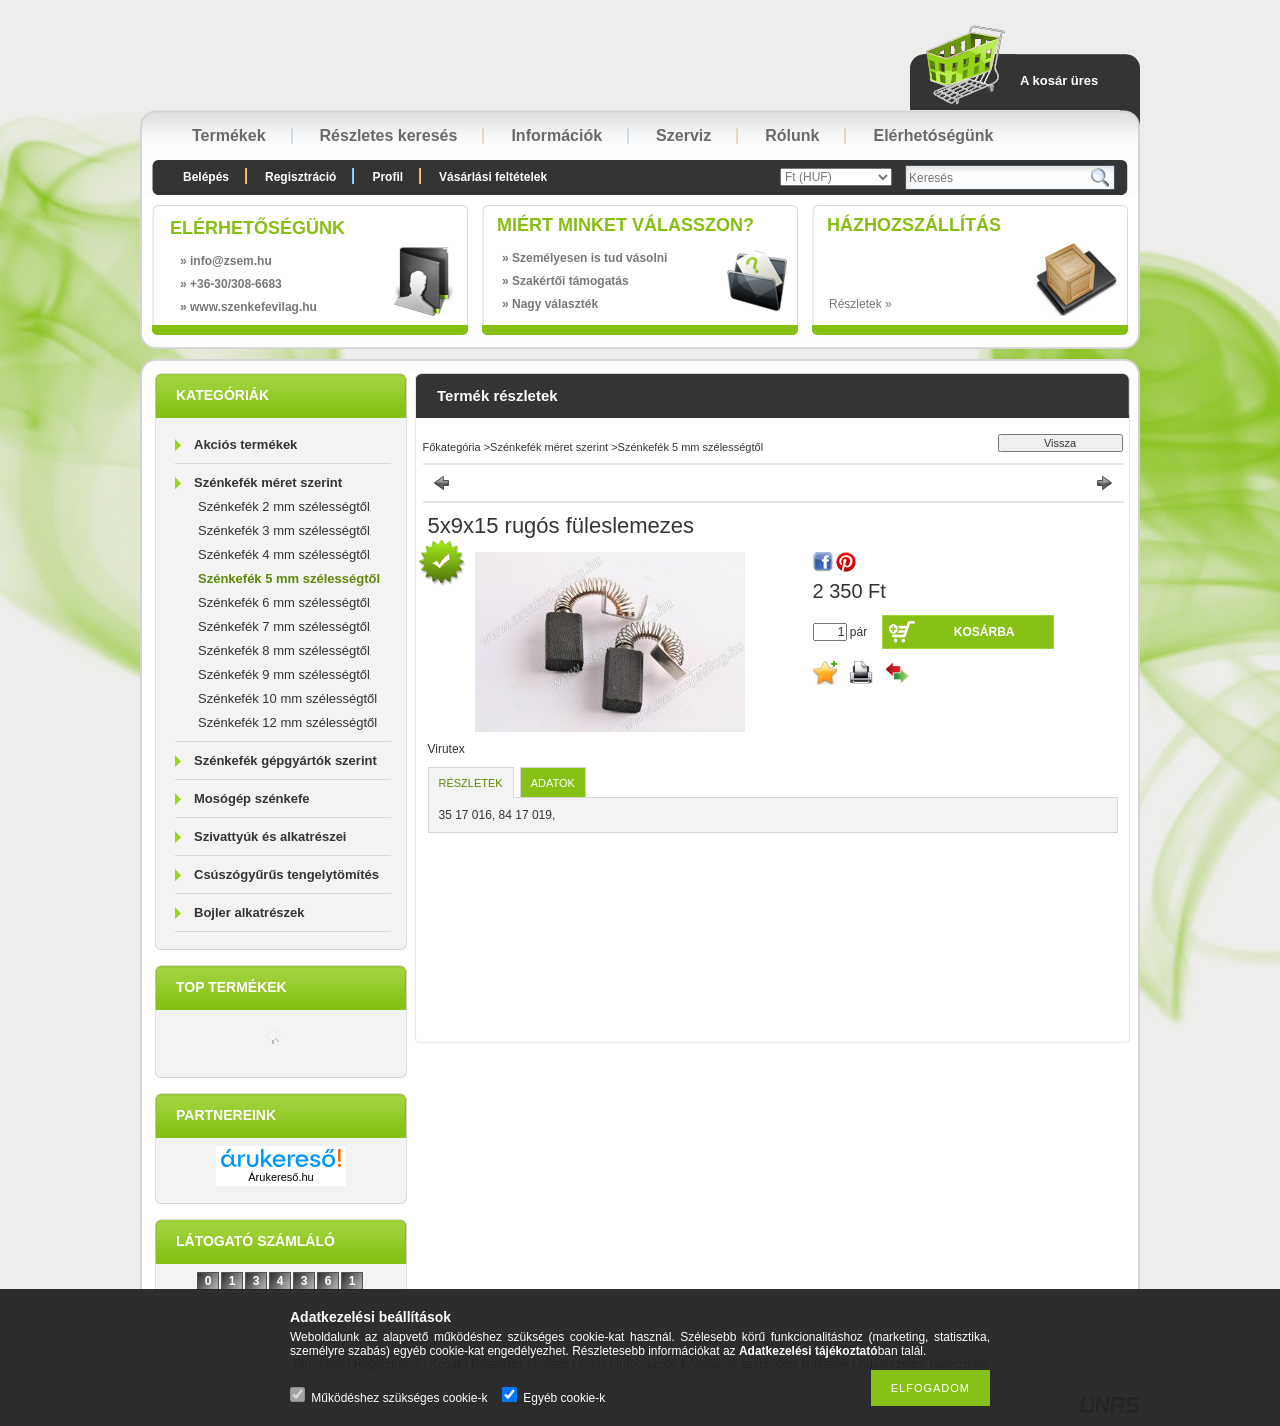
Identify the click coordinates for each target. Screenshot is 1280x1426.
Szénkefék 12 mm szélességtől (287, 722)
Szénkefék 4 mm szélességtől (284, 554)
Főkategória (452, 447)
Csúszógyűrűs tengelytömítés (286, 874)
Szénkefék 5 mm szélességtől (289, 578)
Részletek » (860, 304)
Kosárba (984, 632)
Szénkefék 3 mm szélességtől (284, 530)
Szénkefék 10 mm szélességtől (287, 698)
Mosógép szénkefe (252, 798)
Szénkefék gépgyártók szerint (285, 760)
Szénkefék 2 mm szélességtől (284, 506)
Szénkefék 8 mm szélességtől (284, 650)
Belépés (206, 177)
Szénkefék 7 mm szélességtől (284, 626)
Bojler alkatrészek (249, 912)
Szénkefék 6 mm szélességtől (284, 602)
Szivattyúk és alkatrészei (270, 836)
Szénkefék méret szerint (268, 482)
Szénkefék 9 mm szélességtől (284, 674)
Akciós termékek (245, 444)
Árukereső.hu (280, 1177)
